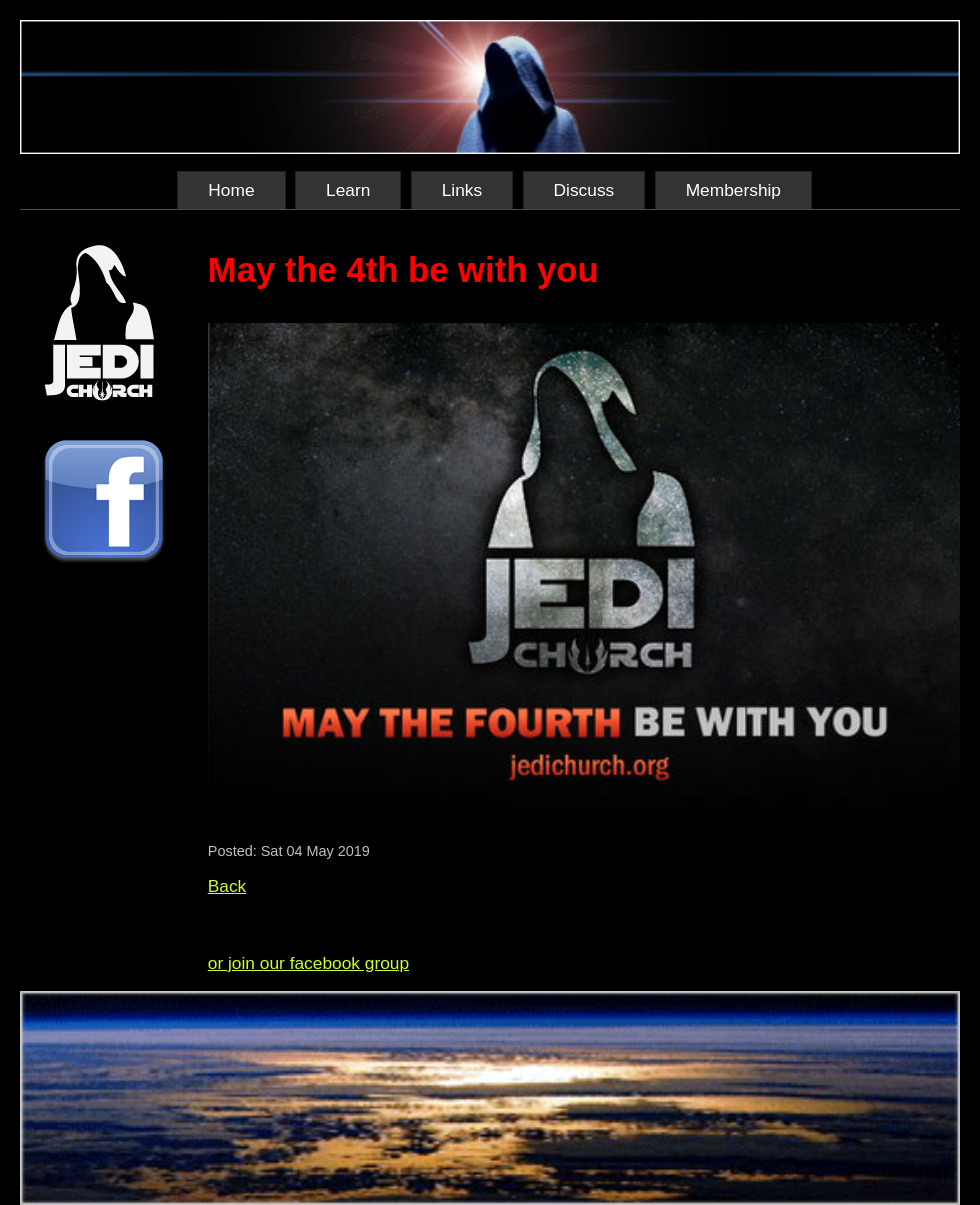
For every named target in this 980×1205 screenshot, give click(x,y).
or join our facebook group (308, 963)
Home (231, 190)
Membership (733, 190)
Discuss (584, 190)
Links (462, 190)
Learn (348, 190)
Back (227, 886)
